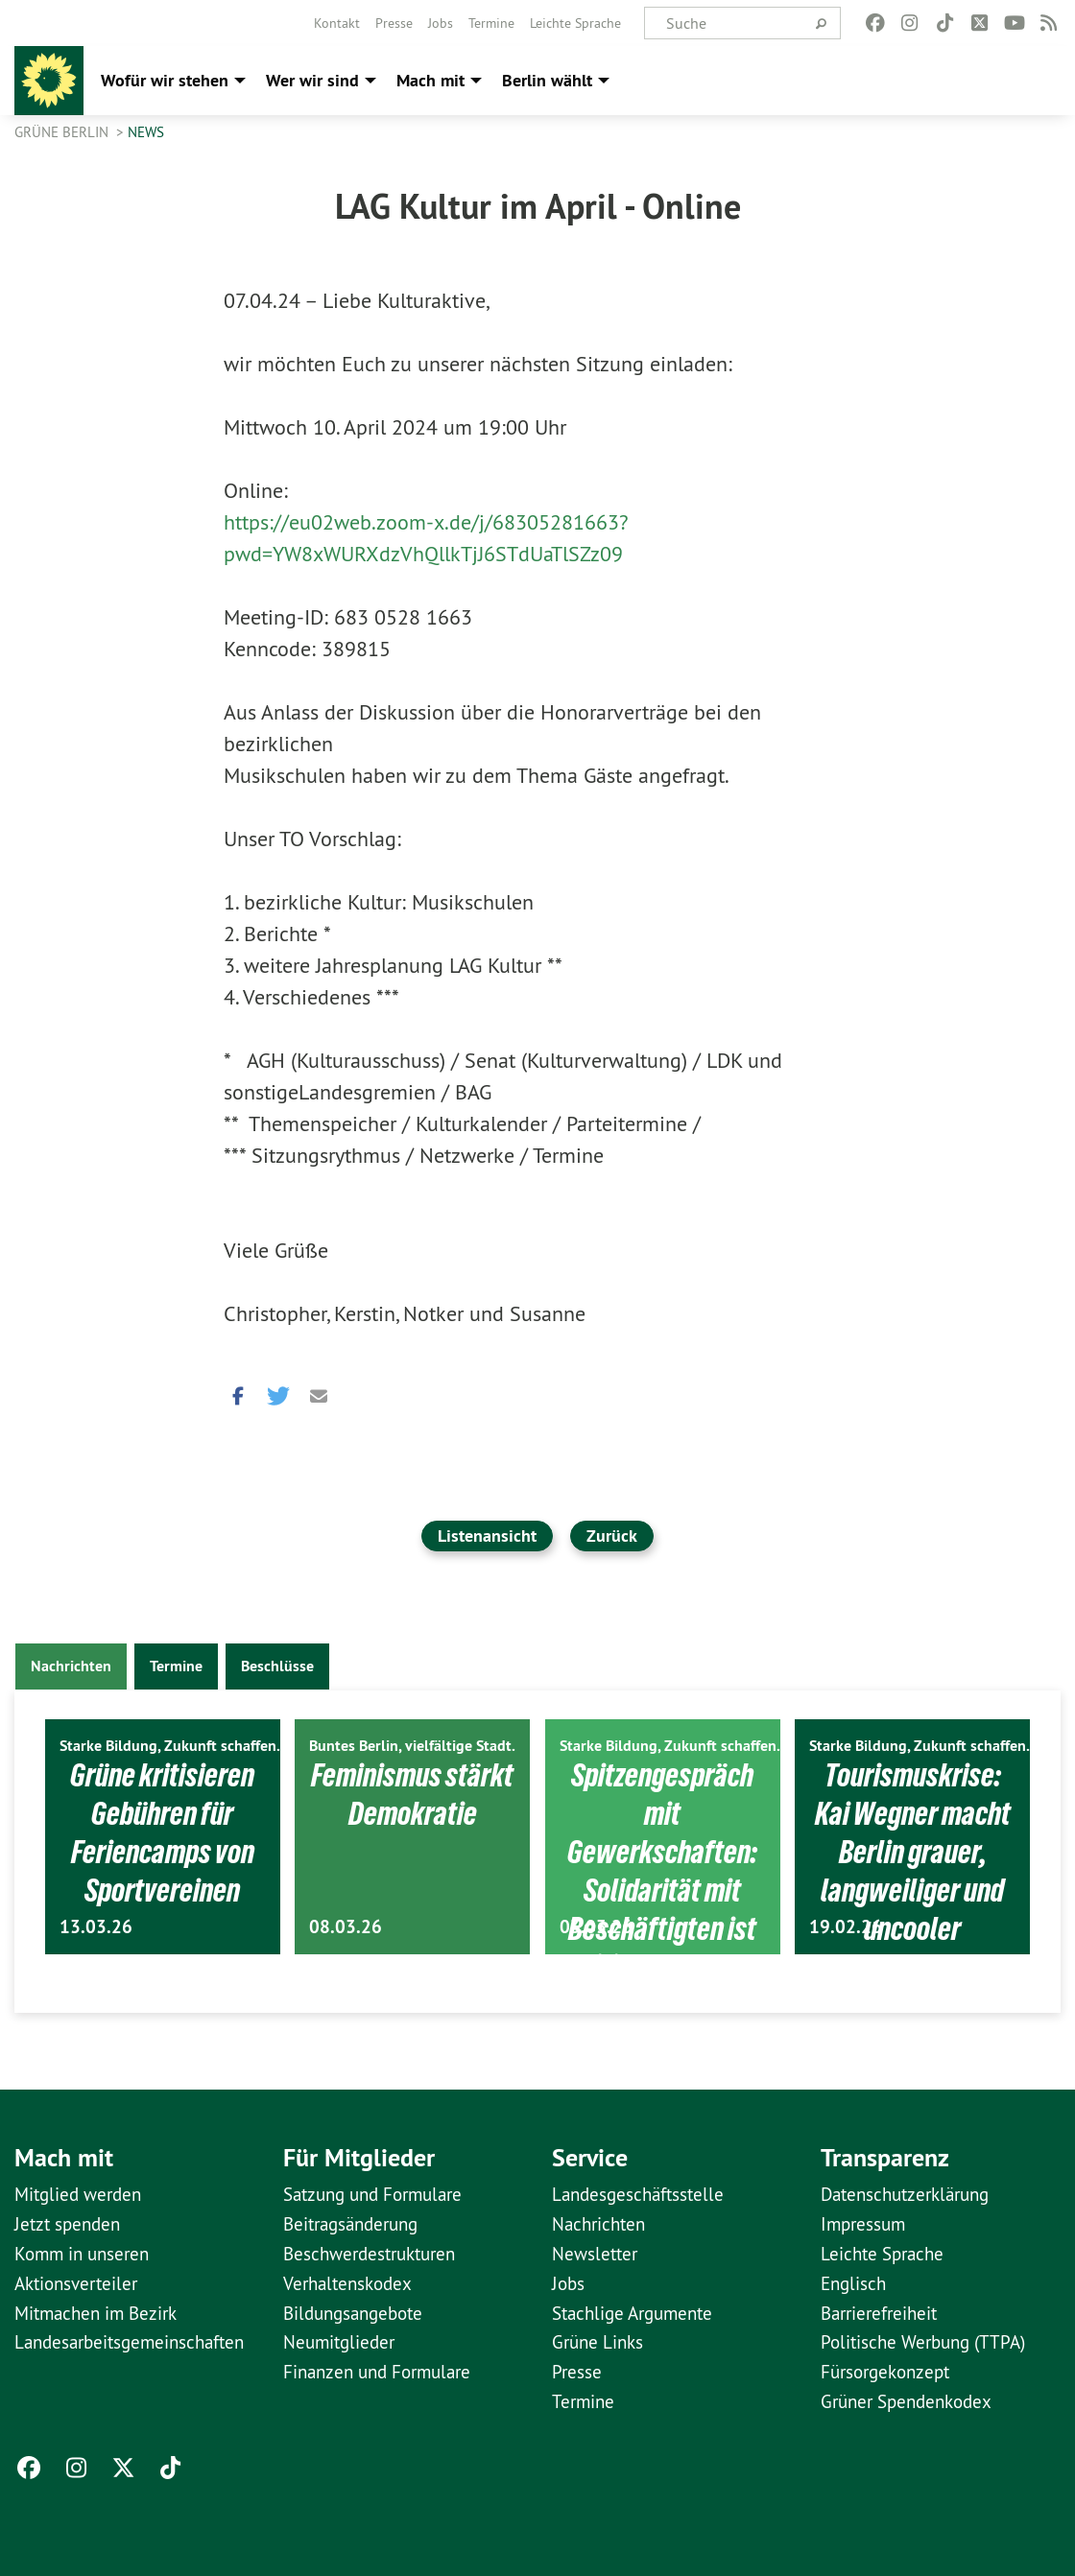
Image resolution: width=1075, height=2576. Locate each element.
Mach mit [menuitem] (430, 80)
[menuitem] (337, 23)
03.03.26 (596, 1927)
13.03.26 (96, 1927)
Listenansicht (487, 1535)
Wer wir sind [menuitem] (312, 80)
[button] (238, 1391)
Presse (394, 23)
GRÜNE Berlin (63, 132)
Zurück (611, 1535)
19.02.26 (845, 1927)
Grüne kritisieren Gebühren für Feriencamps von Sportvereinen (162, 1831)
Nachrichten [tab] (71, 1666)
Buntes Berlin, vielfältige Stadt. (412, 1746)
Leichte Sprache (575, 23)
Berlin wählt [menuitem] (547, 80)
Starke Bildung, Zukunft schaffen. (170, 1746)
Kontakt (337, 23)
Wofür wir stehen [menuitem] (164, 80)
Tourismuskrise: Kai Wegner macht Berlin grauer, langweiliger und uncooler (912, 1851)
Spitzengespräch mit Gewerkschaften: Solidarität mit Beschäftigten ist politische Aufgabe (662, 1888)
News (146, 132)
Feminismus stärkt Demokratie (412, 1794)
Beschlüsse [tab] (277, 1666)
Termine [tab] (176, 1666)
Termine (491, 23)
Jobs (440, 23)
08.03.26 (345, 1927)
